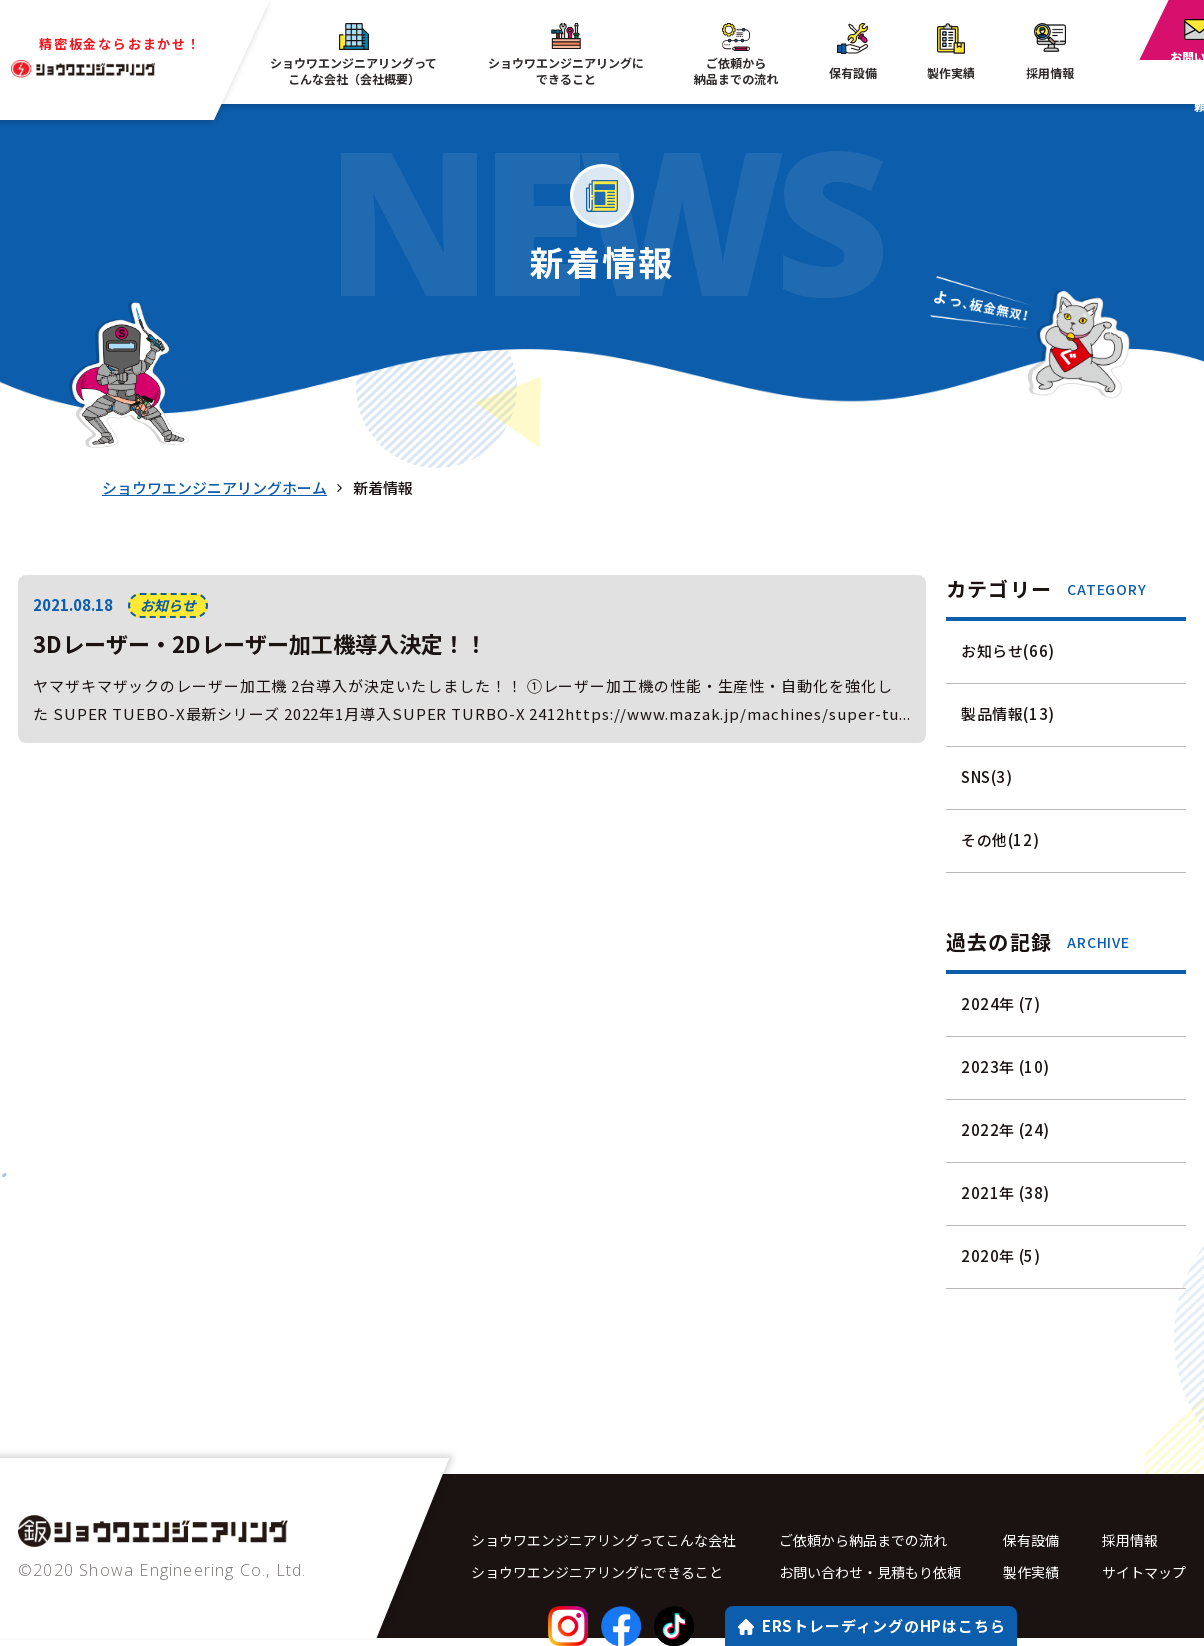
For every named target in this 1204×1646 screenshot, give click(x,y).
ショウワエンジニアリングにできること (606, 1576)
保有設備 (1037, 1540)
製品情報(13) (1008, 713)
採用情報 (1126, 1540)
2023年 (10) (1005, 1066)
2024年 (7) (1000, 1003)
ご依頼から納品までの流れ (874, 1540)
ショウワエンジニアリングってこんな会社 (613, 1540)
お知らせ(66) (1008, 650)
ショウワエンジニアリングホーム (214, 487)
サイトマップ (1141, 1576)
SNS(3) (987, 776)
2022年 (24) (1005, 1129)
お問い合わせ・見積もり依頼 (881, 1576)
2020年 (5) (1000, 1255)
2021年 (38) (1005, 1192)
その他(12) (1000, 839)
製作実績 (1037, 1576)
